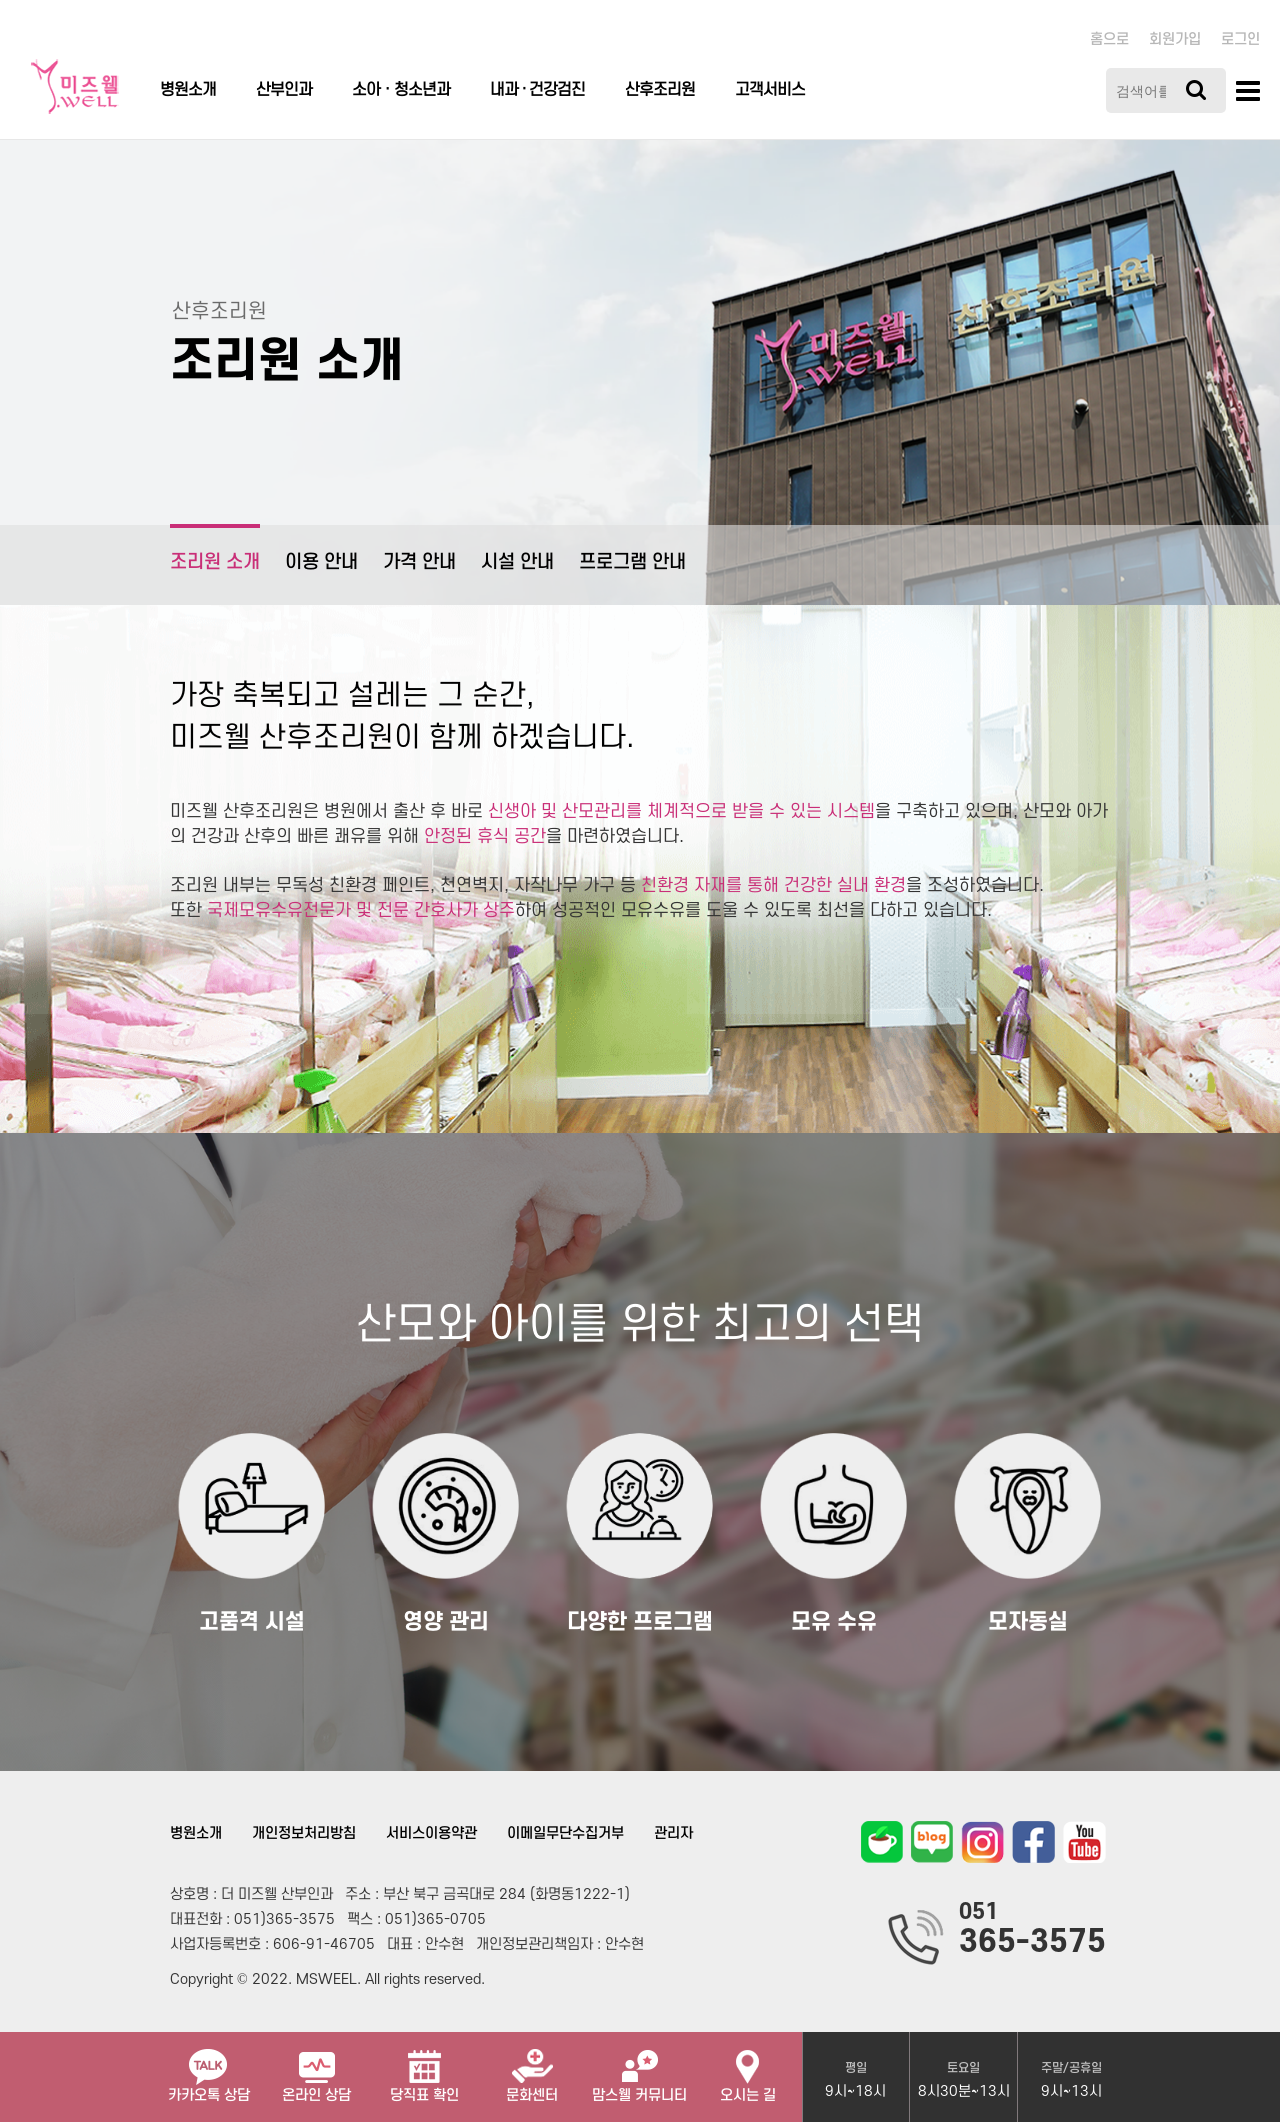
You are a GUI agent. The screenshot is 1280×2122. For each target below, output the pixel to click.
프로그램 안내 (632, 562)
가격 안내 (419, 562)
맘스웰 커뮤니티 (639, 2068)
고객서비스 (770, 90)
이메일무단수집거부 (565, 1833)
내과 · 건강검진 (537, 90)
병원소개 (188, 90)
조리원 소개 (215, 548)
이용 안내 (321, 562)
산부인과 (284, 90)
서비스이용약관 (431, 1833)
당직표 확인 (424, 2068)
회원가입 (1175, 39)
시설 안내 (517, 562)
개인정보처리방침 (304, 1833)
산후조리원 (660, 90)
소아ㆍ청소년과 (401, 90)
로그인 (1240, 39)
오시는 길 (748, 2068)
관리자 (673, 1833)
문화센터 (532, 2068)
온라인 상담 (316, 2068)
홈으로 (1109, 39)
